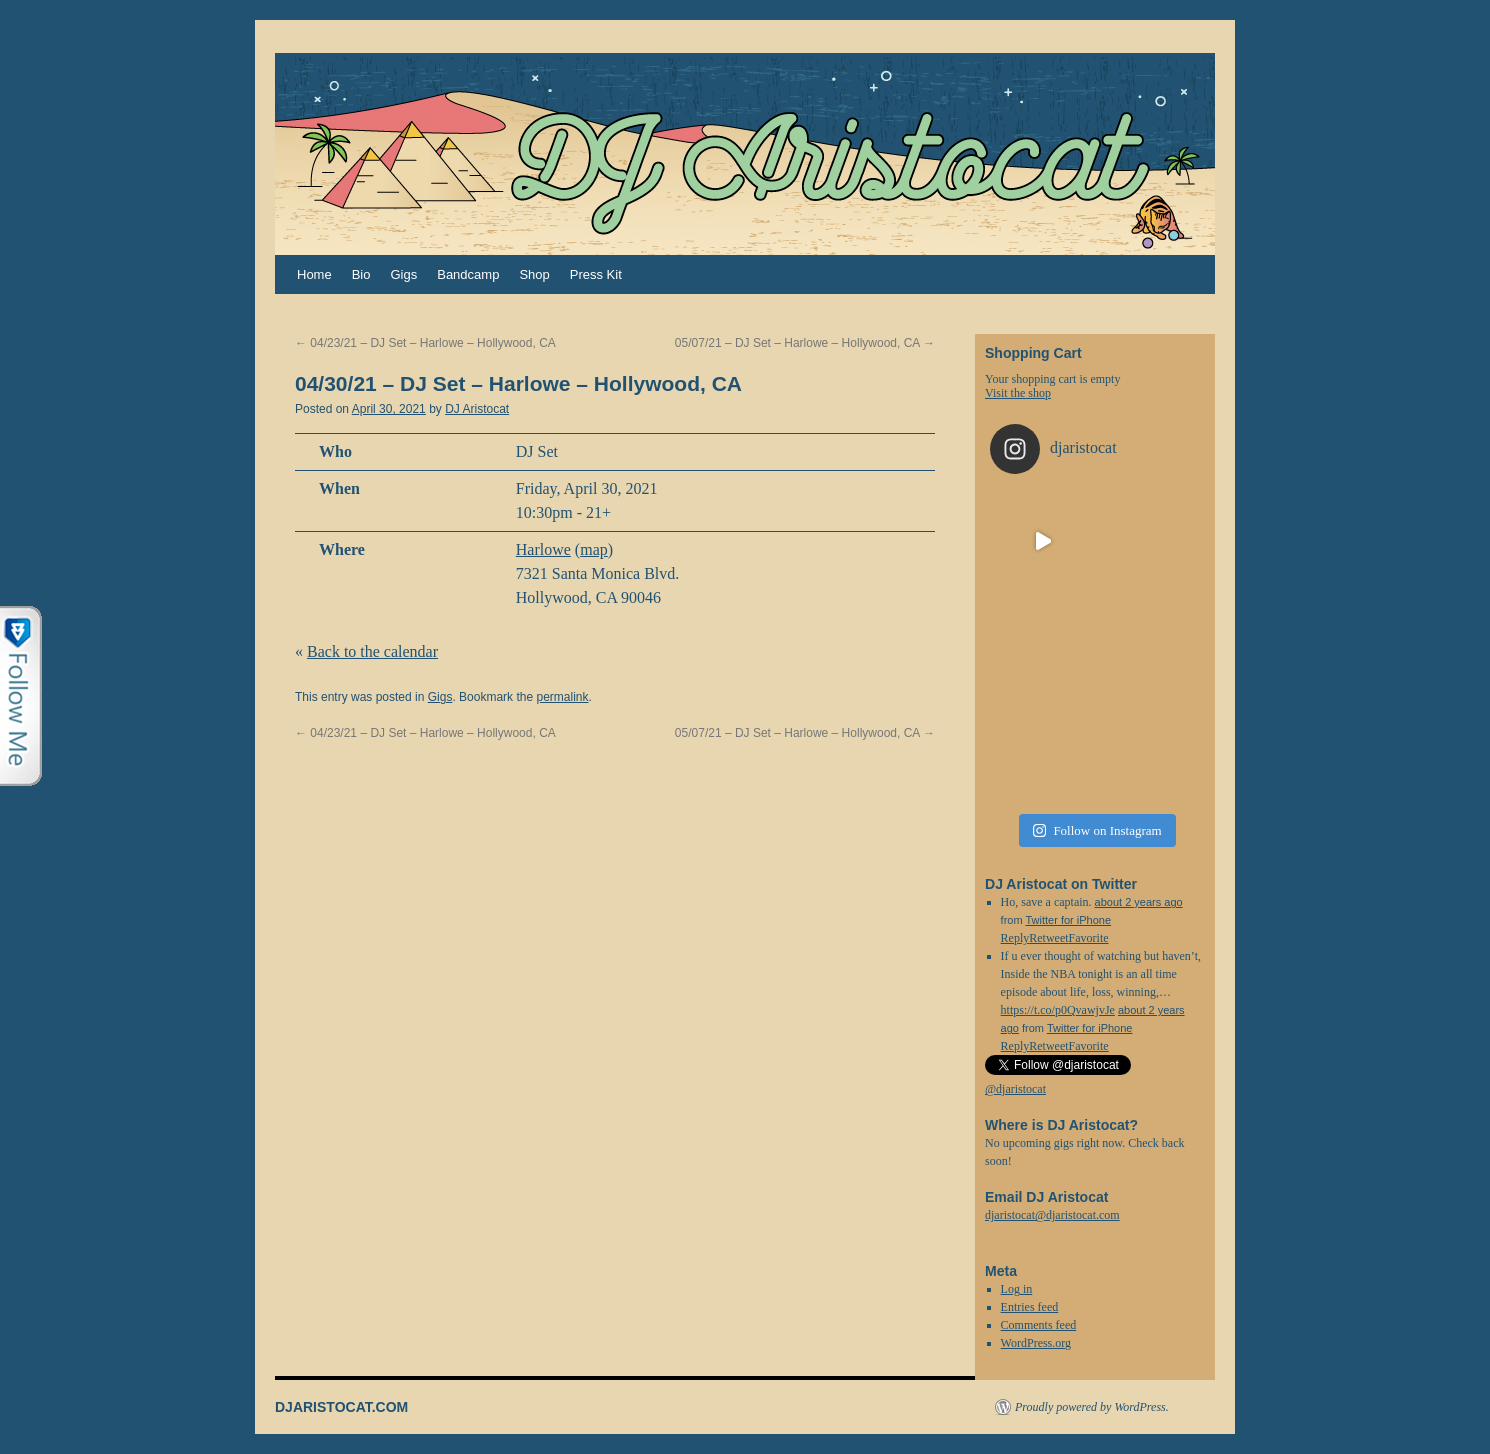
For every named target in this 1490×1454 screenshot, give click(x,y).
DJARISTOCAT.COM (341, 1407)
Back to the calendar (372, 651)
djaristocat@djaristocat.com (1052, 1215)
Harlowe (543, 549)
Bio (361, 274)
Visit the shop (1018, 393)
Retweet (1048, 1046)
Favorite (1089, 1046)
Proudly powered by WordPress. (1092, 1407)
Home (314, 274)
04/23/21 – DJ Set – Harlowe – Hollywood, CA (425, 343)
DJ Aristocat (477, 409)
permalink (562, 697)
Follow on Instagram (1097, 830)
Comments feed (1039, 1325)
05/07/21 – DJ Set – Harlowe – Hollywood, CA (805, 343)
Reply (1015, 1046)
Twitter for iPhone (1068, 920)
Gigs (403, 274)
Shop (534, 274)
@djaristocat (1015, 1089)
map (594, 549)
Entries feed (1030, 1307)
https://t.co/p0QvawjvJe (1058, 1010)
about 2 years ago (1139, 902)
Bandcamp (468, 274)
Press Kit (596, 274)
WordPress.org (1036, 1343)
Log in (1017, 1289)
